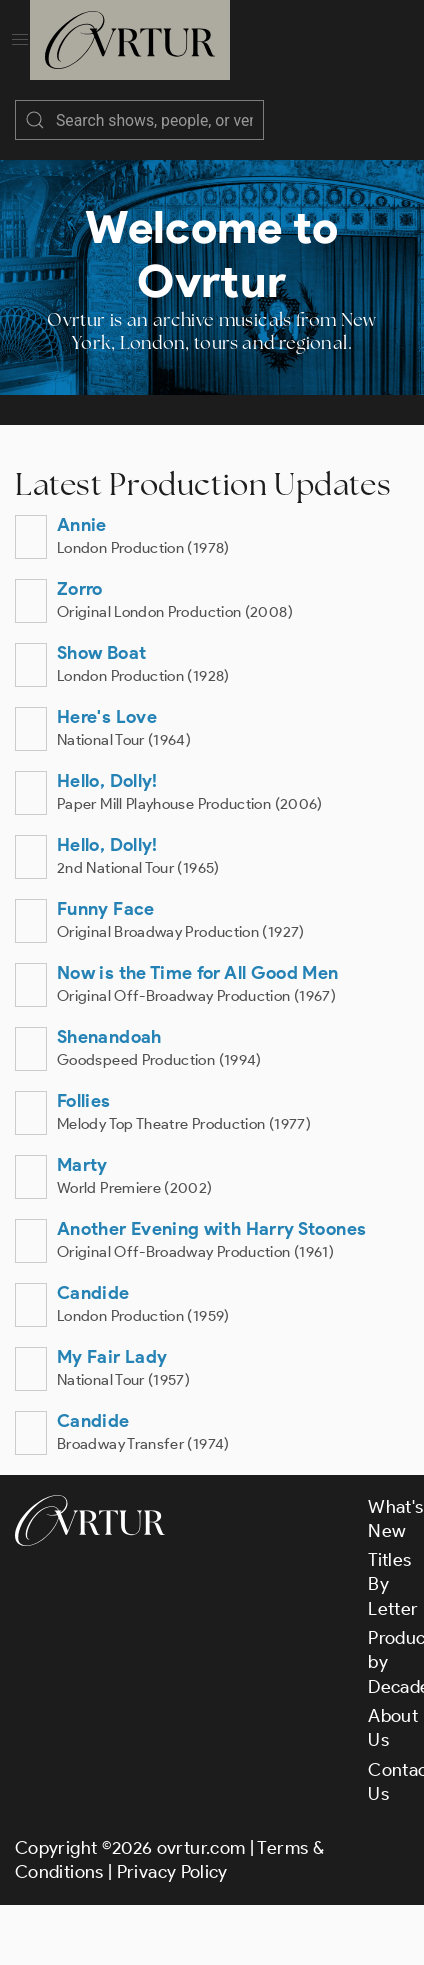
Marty (82, 1165)
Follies (84, 1101)
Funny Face (106, 909)
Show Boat (101, 653)
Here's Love (107, 717)
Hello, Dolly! (107, 781)
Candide (93, 1293)
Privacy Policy (172, 1872)
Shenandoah (109, 1037)
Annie (82, 525)
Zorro (80, 589)
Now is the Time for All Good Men (198, 973)
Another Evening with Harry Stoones (211, 1229)
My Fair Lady (112, 1357)
